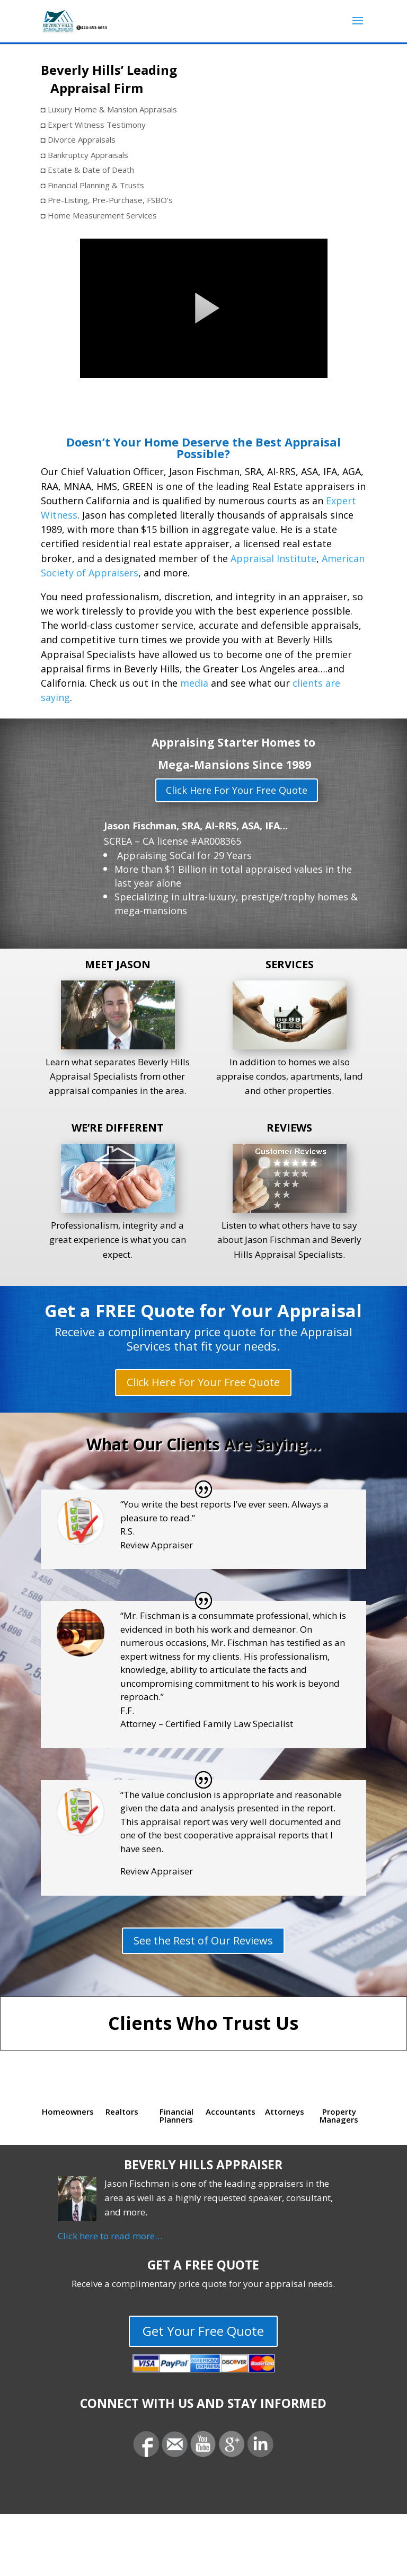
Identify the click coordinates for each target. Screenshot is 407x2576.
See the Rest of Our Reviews (203, 1940)
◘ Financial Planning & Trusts (92, 185)
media (194, 683)
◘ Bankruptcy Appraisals (84, 155)
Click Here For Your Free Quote (236, 790)
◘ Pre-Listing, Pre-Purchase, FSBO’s (107, 200)
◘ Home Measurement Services (99, 215)
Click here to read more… (110, 2236)
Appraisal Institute (273, 558)
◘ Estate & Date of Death (87, 169)
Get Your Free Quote (203, 2331)
